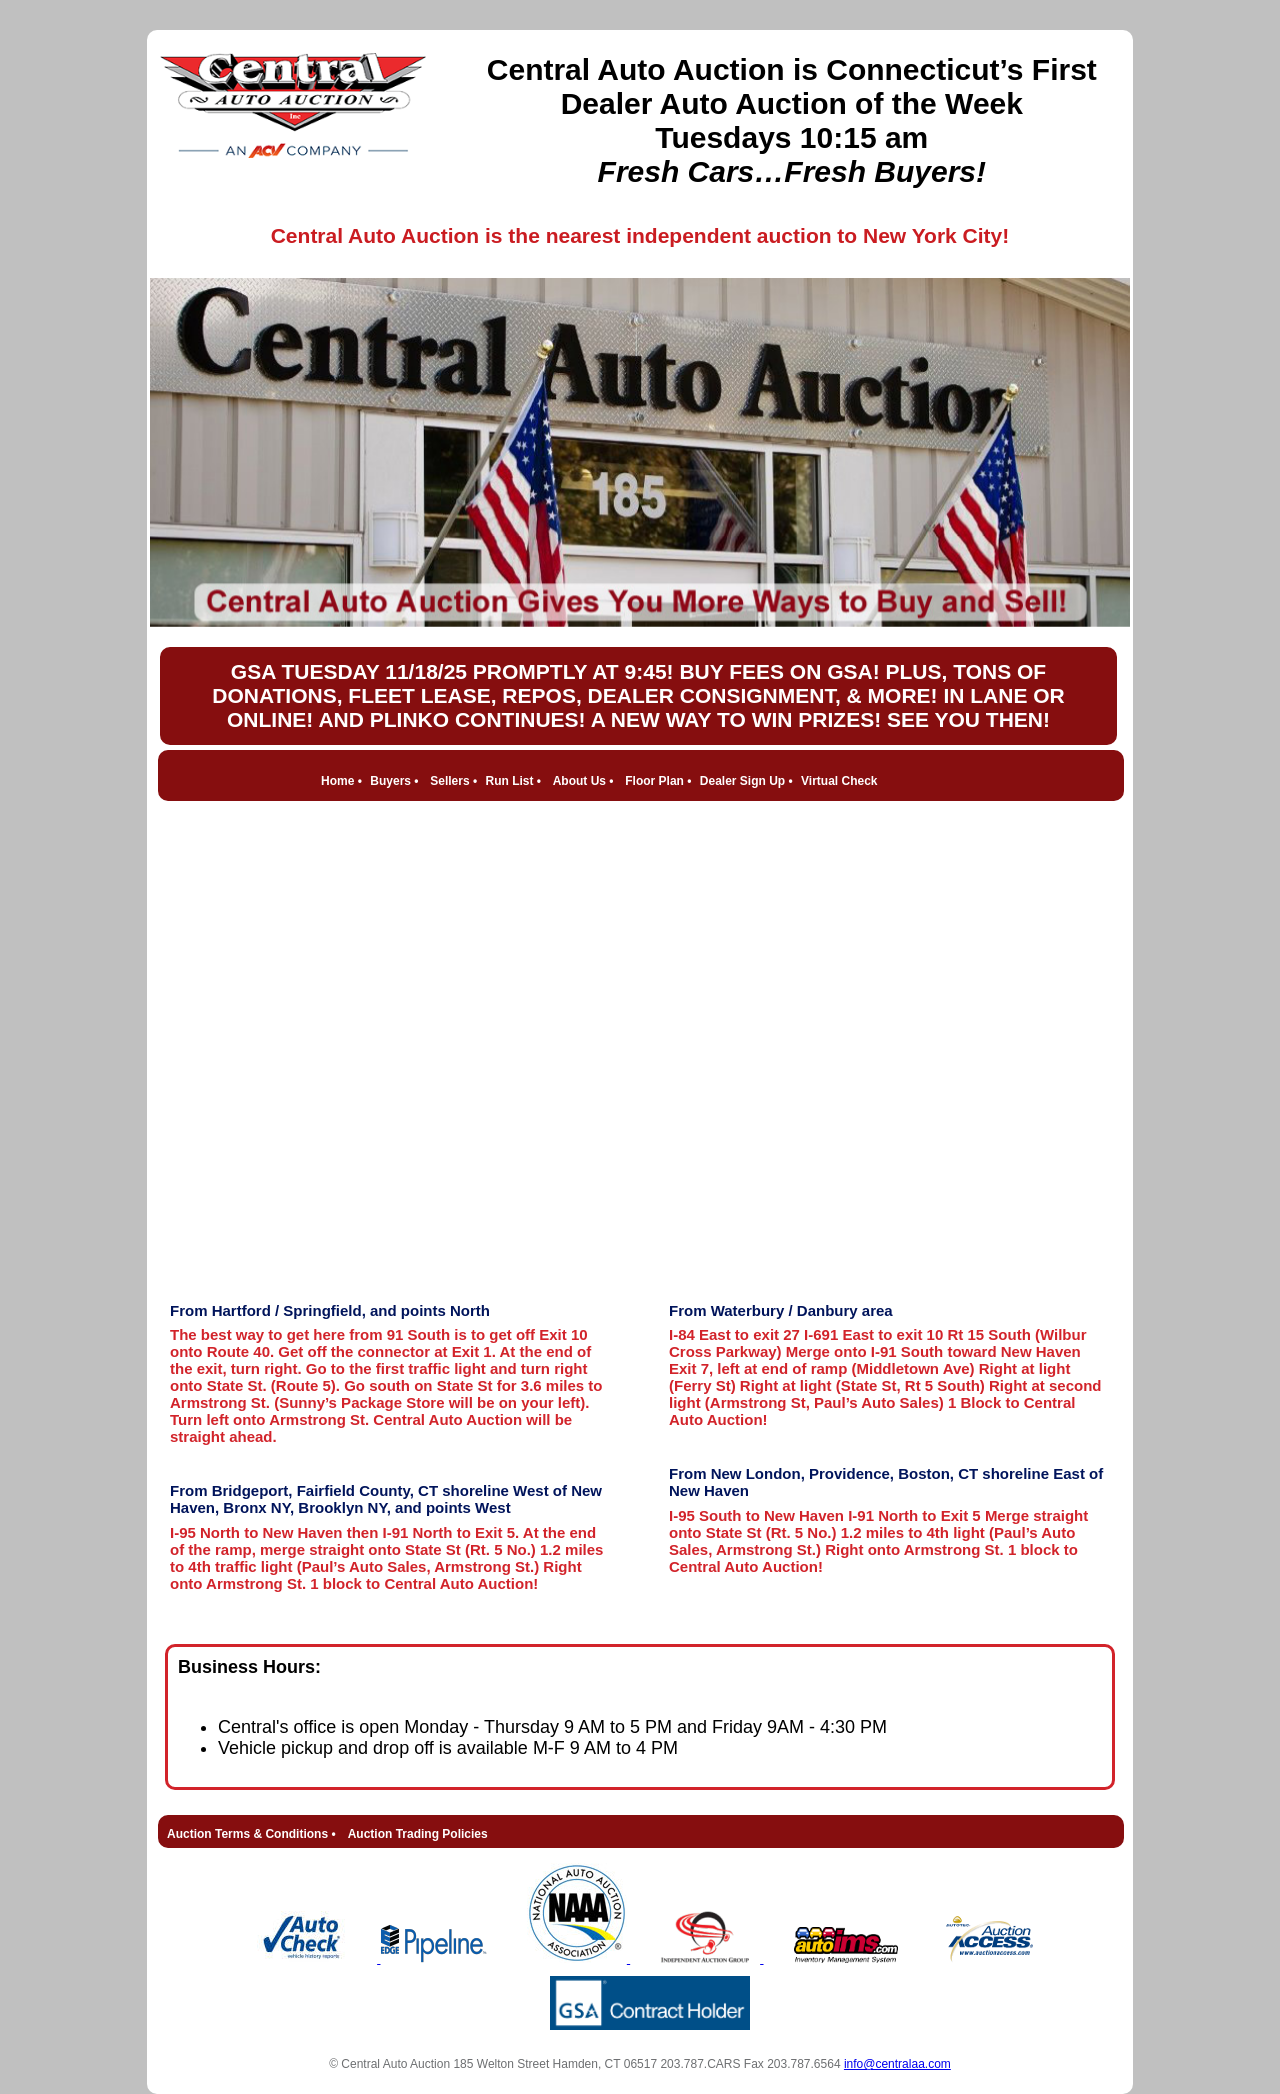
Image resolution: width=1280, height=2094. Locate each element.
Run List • (513, 781)
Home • (341, 781)
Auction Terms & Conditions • (251, 1834)
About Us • (583, 781)
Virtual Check (839, 781)
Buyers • (394, 781)
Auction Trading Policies (418, 1834)
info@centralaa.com (897, 2064)
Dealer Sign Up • (746, 781)
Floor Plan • (658, 781)
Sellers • (453, 781)
